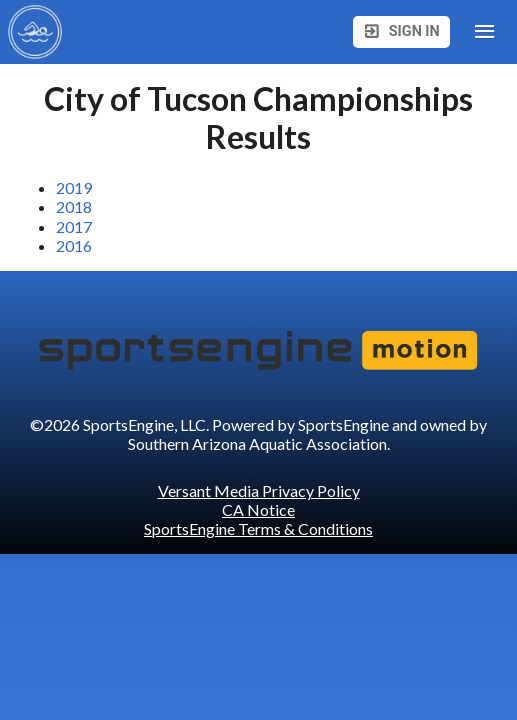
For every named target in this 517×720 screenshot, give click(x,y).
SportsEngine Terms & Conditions (258, 528)
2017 (74, 226)
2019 (74, 187)
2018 (74, 206)
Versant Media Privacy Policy (259, 490)
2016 (74, 245)
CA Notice (258, 509)
